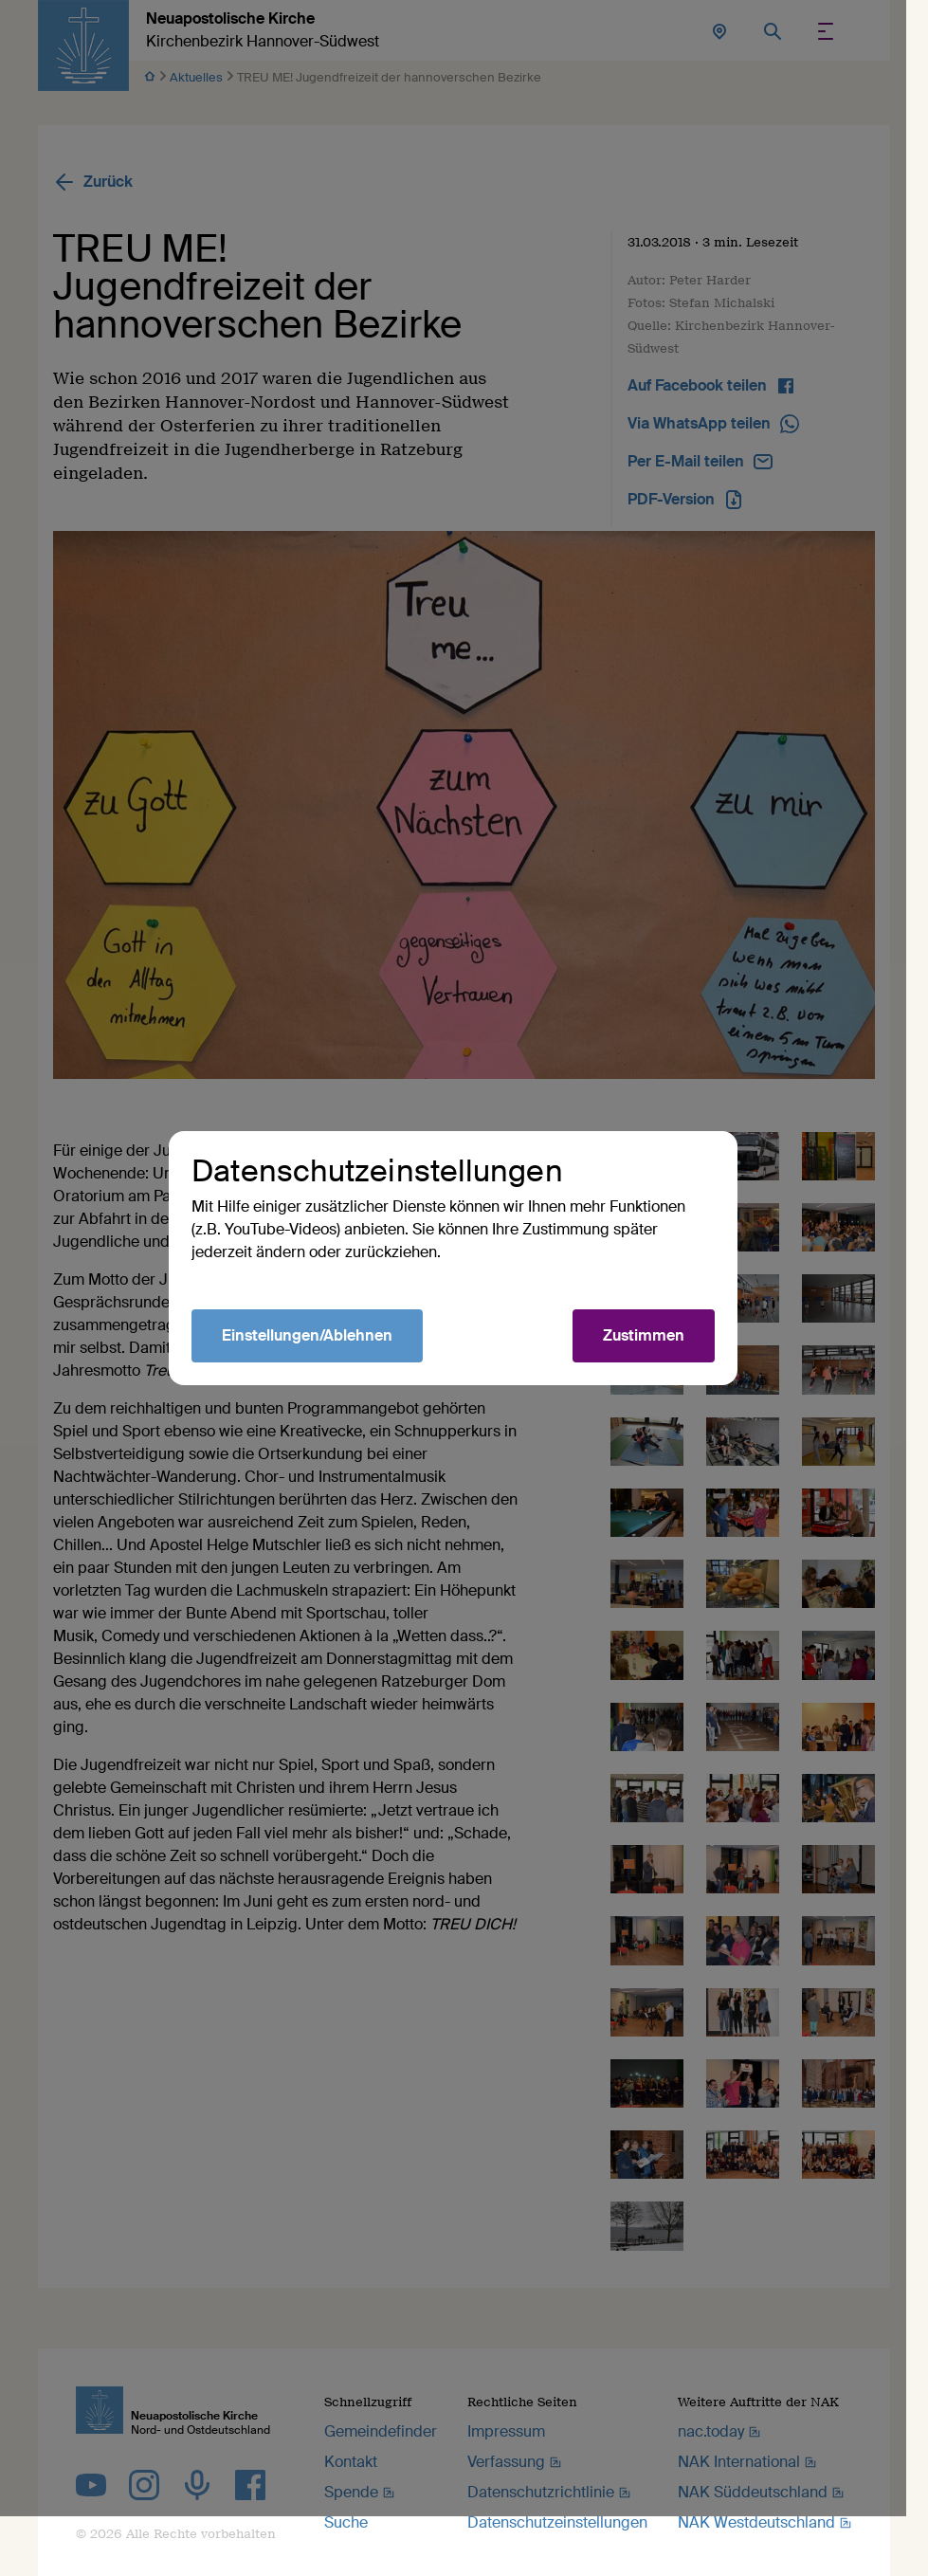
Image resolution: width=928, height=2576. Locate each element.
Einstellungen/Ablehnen (318, 1366)
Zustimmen (655, 1366)
